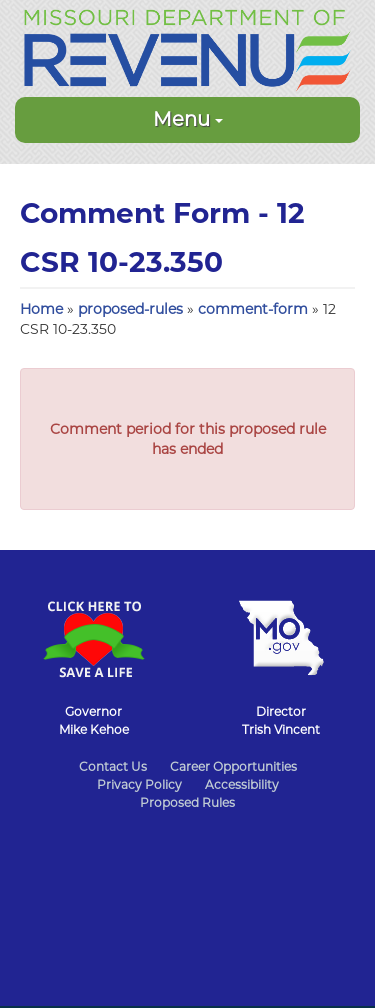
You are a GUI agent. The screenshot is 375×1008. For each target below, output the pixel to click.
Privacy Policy (139, 784)
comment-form (253, 309)
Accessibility (242, 784)
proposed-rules (130, 309)
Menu (188, 119)
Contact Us (113, 766)
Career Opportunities (233, 766)
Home (41, 309)
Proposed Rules (187, 802)
